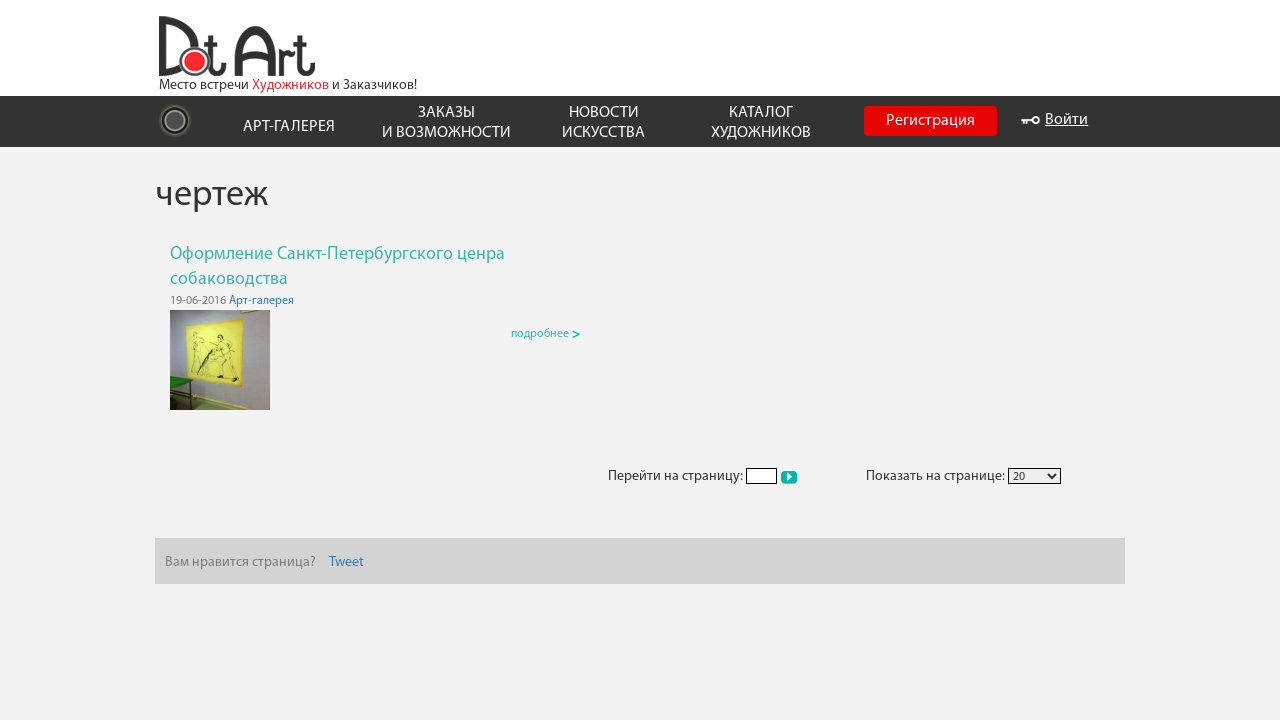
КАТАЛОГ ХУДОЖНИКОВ (761, 122)
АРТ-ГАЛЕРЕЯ (289, 127)
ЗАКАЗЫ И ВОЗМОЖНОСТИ (446, 122)
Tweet (346, 562)
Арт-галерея (261, 301)
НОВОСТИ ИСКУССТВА (603, 122)
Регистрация (930, 121)
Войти (1054, 120)
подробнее (545, 334)
